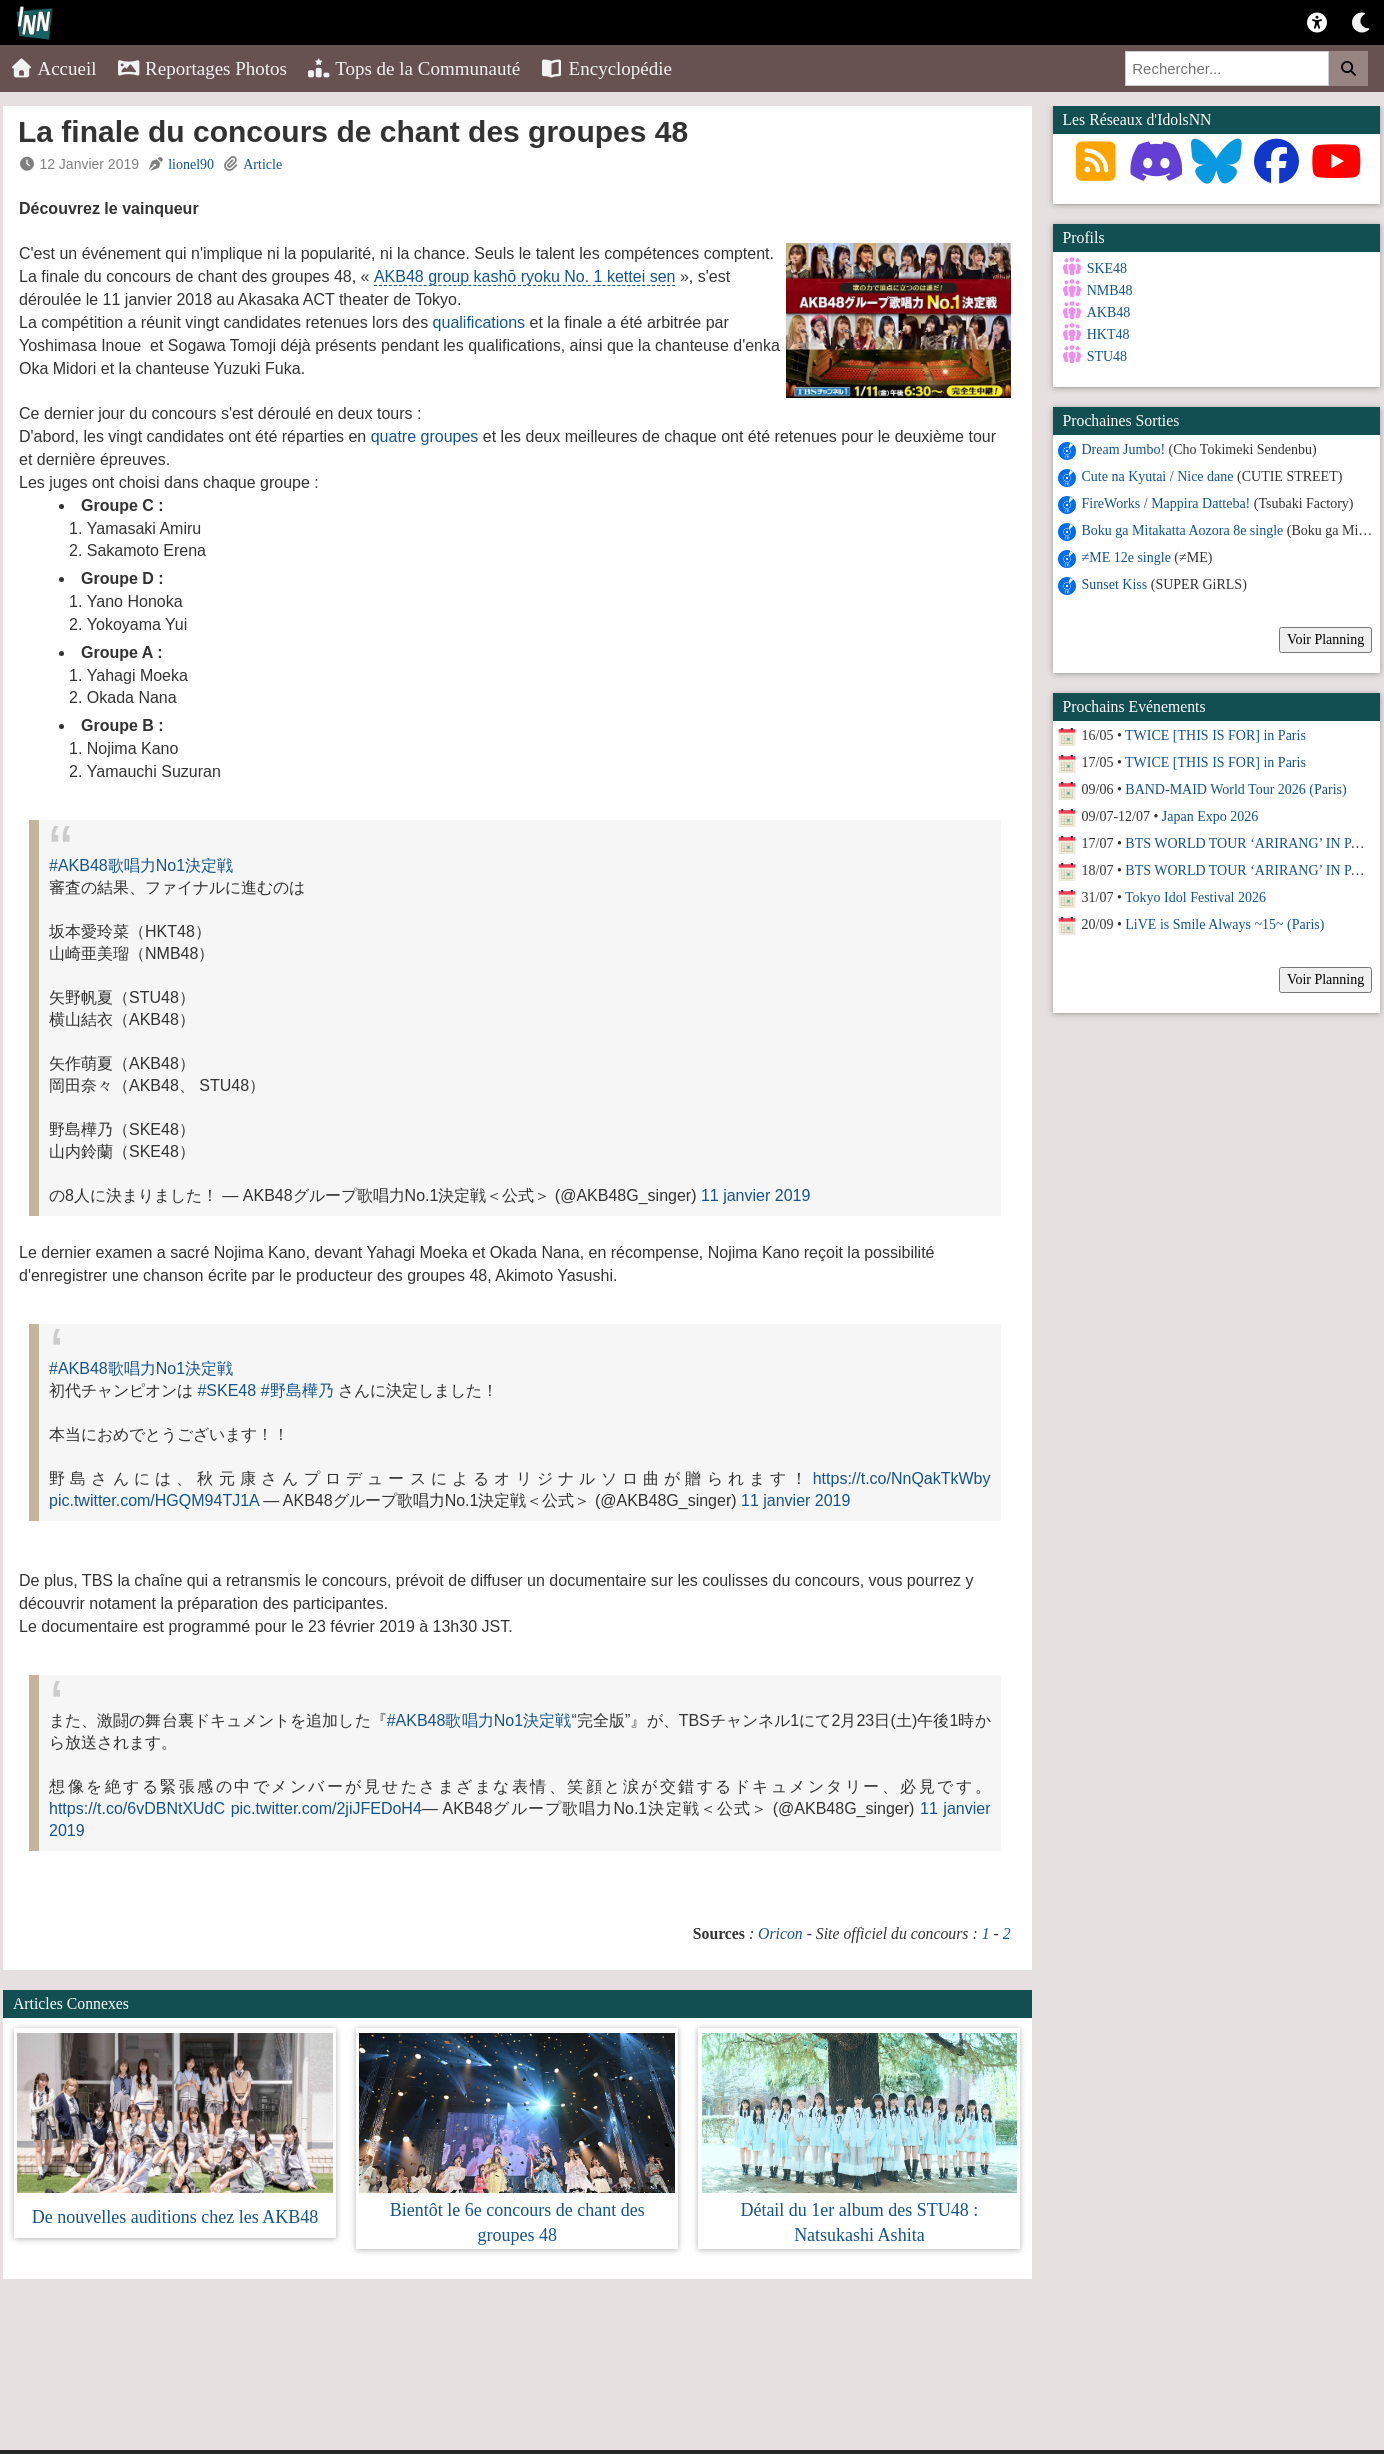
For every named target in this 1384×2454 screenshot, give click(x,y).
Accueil (53, 68)
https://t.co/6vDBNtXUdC (137, 1808)
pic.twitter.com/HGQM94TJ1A (154, 1500)
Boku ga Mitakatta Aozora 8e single (1183, 529)
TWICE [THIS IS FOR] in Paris (1215, 734)
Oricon (780, 1933)
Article (262, 164)
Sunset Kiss (1115, 583)
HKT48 (1108, 334)
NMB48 (1110, 290)
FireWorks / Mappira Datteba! (1166, 502)
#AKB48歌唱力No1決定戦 (141, 865)
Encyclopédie (606, 68)
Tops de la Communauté (413, 68)
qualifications (479, 322)
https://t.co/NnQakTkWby (902, 1478)
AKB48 (1109, 312)
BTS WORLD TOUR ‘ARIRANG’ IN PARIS (1253, 842)
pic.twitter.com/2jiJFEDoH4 (326, 1808)
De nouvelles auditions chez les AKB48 (175, 2217)
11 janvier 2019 (755, 1195)
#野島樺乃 (297, 1390)
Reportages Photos (202, 68)
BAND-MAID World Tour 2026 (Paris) (1235, 788)
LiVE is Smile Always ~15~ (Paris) (1224, 923)
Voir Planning (1325, 638)
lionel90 (191, 164)
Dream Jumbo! (1124, 448)
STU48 (1107, 356)
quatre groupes (425, 436)
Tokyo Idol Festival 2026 (1195, 896)
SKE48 (1107, 268)
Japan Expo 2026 (1210, 815)
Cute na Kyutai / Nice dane (1158, 475)
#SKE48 (226, 1390)
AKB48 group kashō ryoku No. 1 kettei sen (525, 276)
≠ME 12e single (1126, 556)
